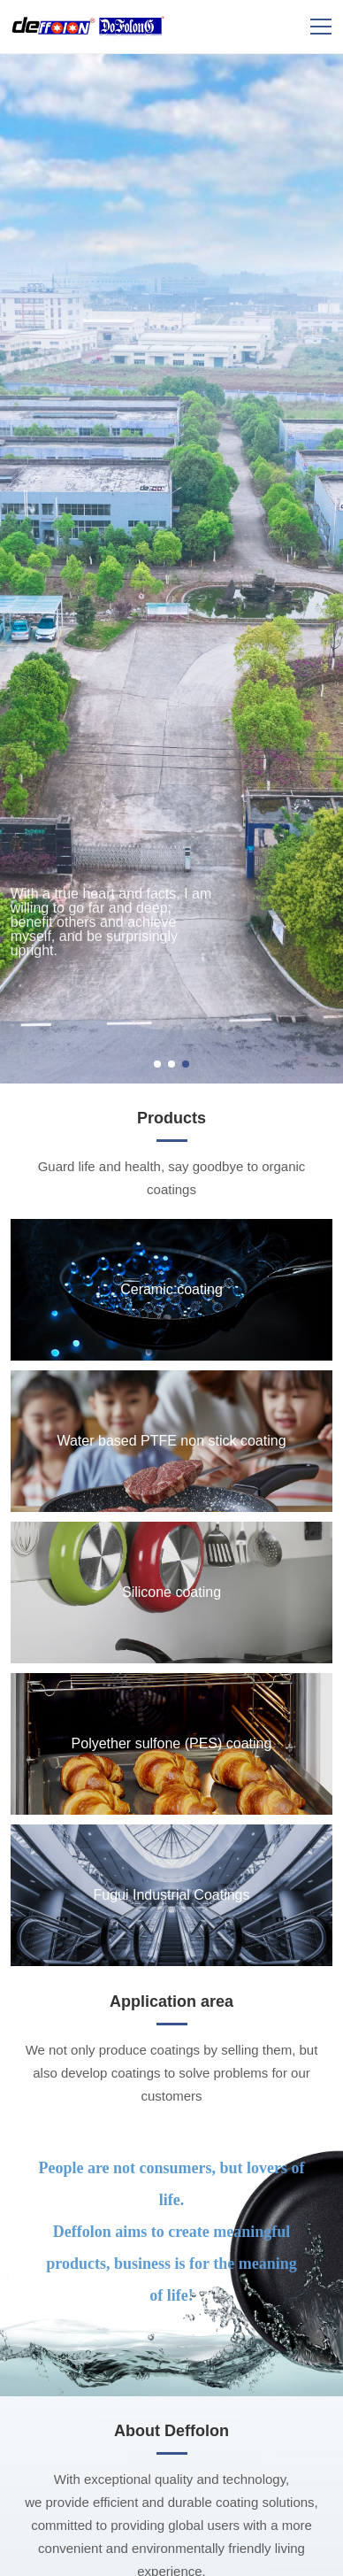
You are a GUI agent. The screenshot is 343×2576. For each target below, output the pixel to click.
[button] (157, 1064)
